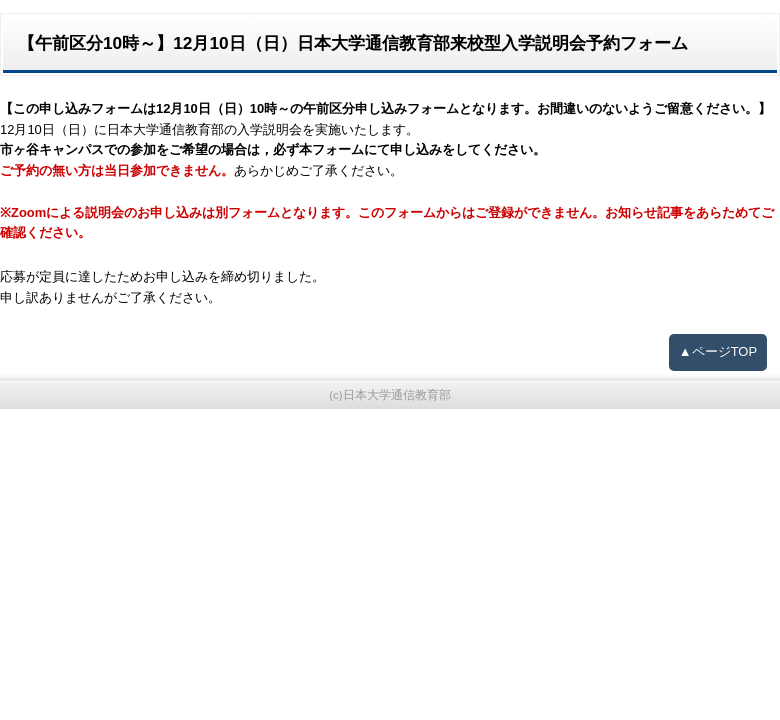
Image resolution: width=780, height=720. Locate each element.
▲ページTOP (718, 351)
